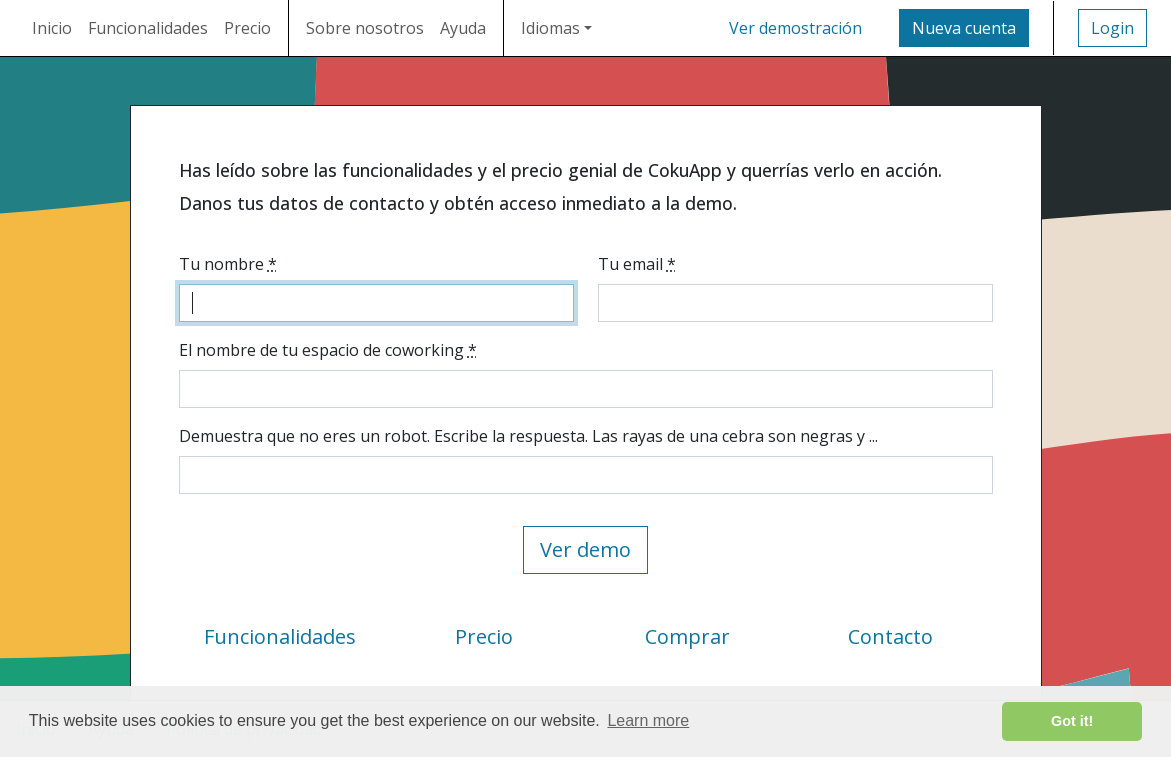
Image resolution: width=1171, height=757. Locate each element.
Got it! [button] (1072, 721)
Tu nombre (228, 264)
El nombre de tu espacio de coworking (328, 350)
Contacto (890, 636)
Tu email (637, 264)
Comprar (687, 636)
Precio (247, 28)
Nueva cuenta (964, 28)
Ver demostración (795, 28)
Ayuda (463, 28)
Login (1112, 28)
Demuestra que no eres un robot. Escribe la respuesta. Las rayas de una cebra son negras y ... (528, 436)
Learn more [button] (648, 720)
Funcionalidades (148, 28)
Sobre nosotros (365, 28)
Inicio (52, 28)
